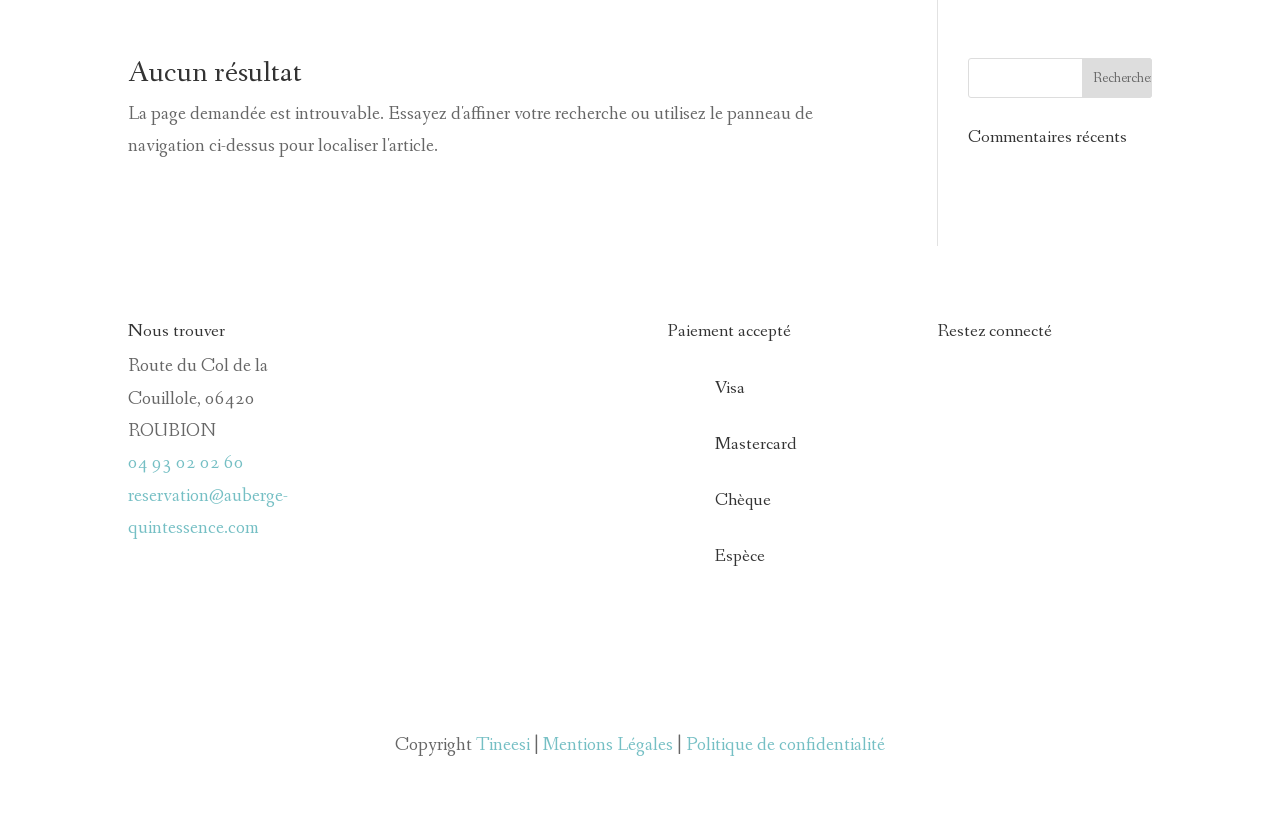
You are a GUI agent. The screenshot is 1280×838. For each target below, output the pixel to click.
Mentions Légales (608, 745)
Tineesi (503, 745)
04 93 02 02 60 (186, 463)
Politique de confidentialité (785, 745)
